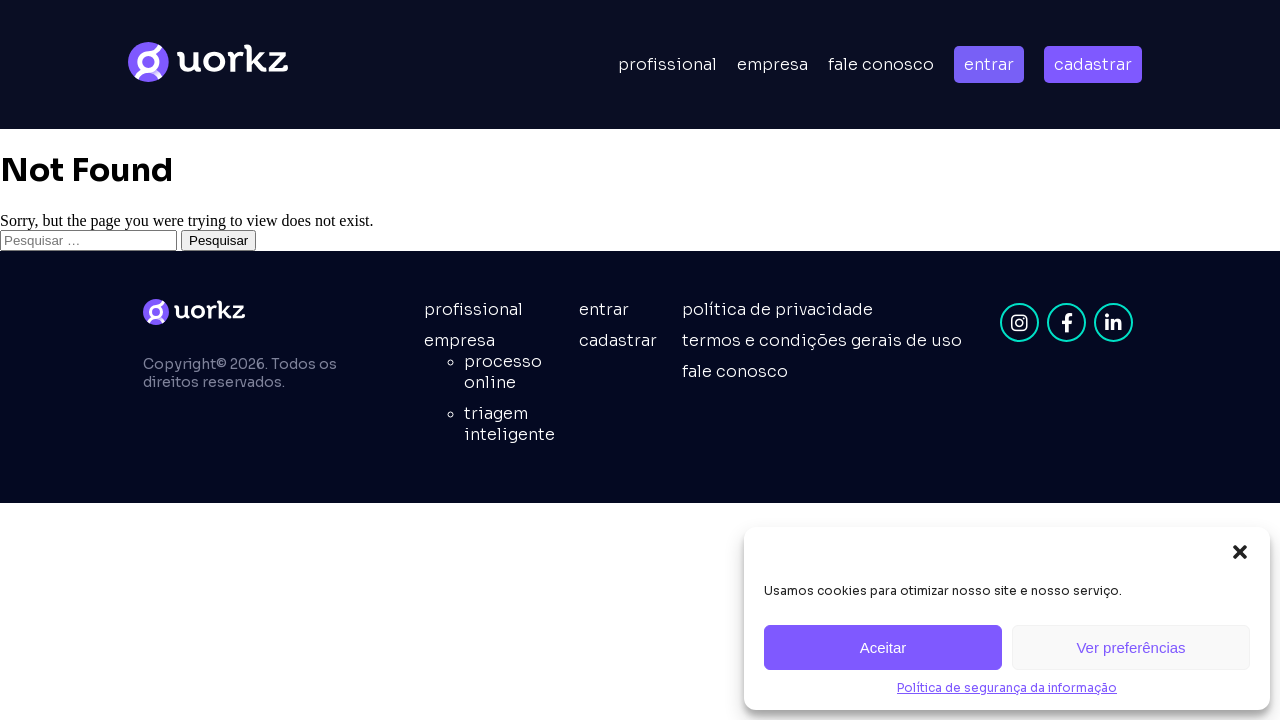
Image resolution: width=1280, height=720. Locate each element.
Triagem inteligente (509, 424)
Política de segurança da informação (1007, 687)
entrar (989, 64)
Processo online (503, 372)
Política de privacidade (777, 309)
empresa (772, 64)
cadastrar (1093, 64)
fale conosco (735, 371)
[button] (1240, 552)
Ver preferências (1130, 647)
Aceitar (883, 647)
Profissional (667, 64)
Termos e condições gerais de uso (822, 340)
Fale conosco (881, 64)
